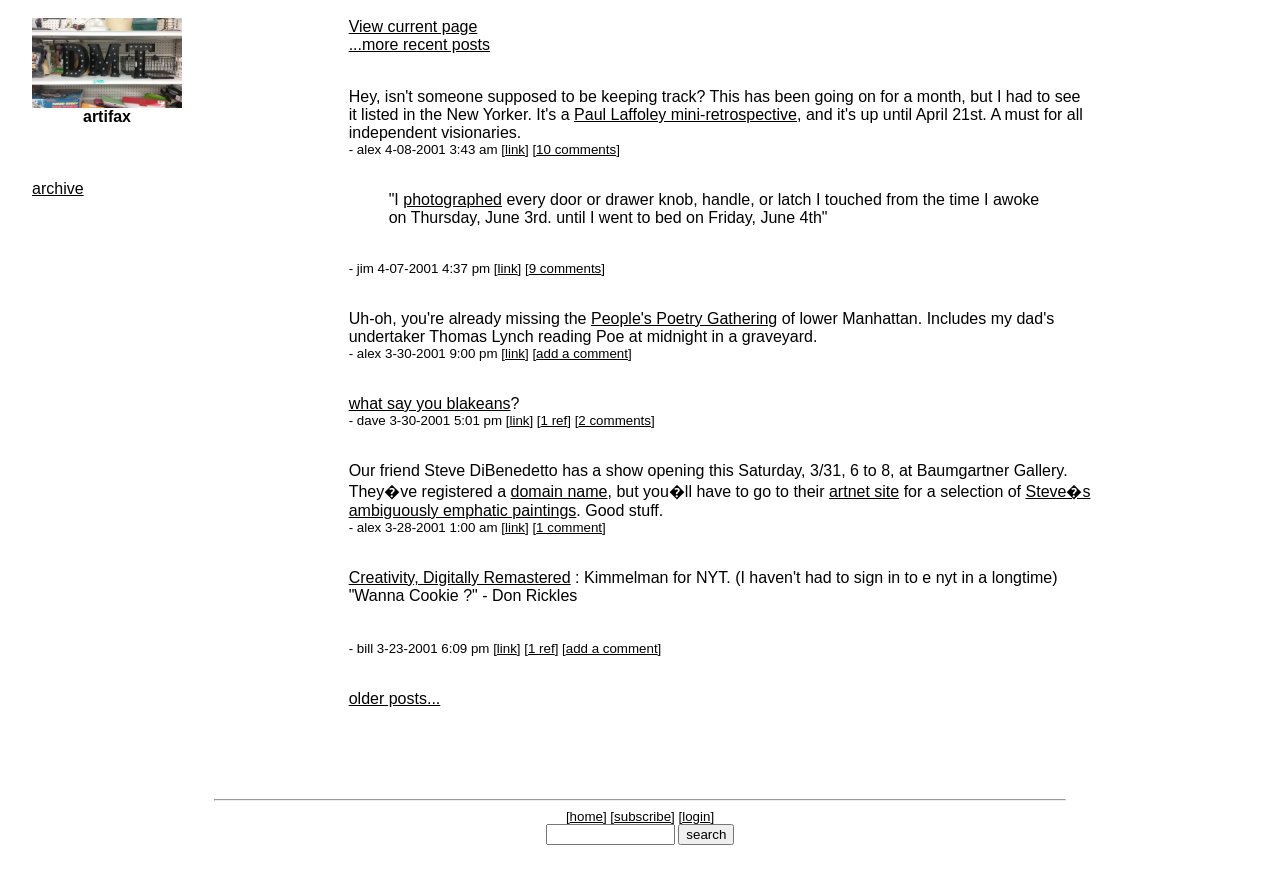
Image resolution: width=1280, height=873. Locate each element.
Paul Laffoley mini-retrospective (685, 114)
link (515, 149)
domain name (559, 491)
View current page (413, 26)
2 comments (614, 420)
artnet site (864, 491)
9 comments (565, 268)
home (586, 816)
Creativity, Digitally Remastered (460, 577)
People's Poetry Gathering (684, 318)
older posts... (395, 698)
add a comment (582, 353)
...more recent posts (419, 44)
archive (58, 188)
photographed (452, 199)
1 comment (569, 527)
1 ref (554, 420)
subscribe (642, 816)
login (696, 816)
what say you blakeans (430, 403)
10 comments (576, 149)
